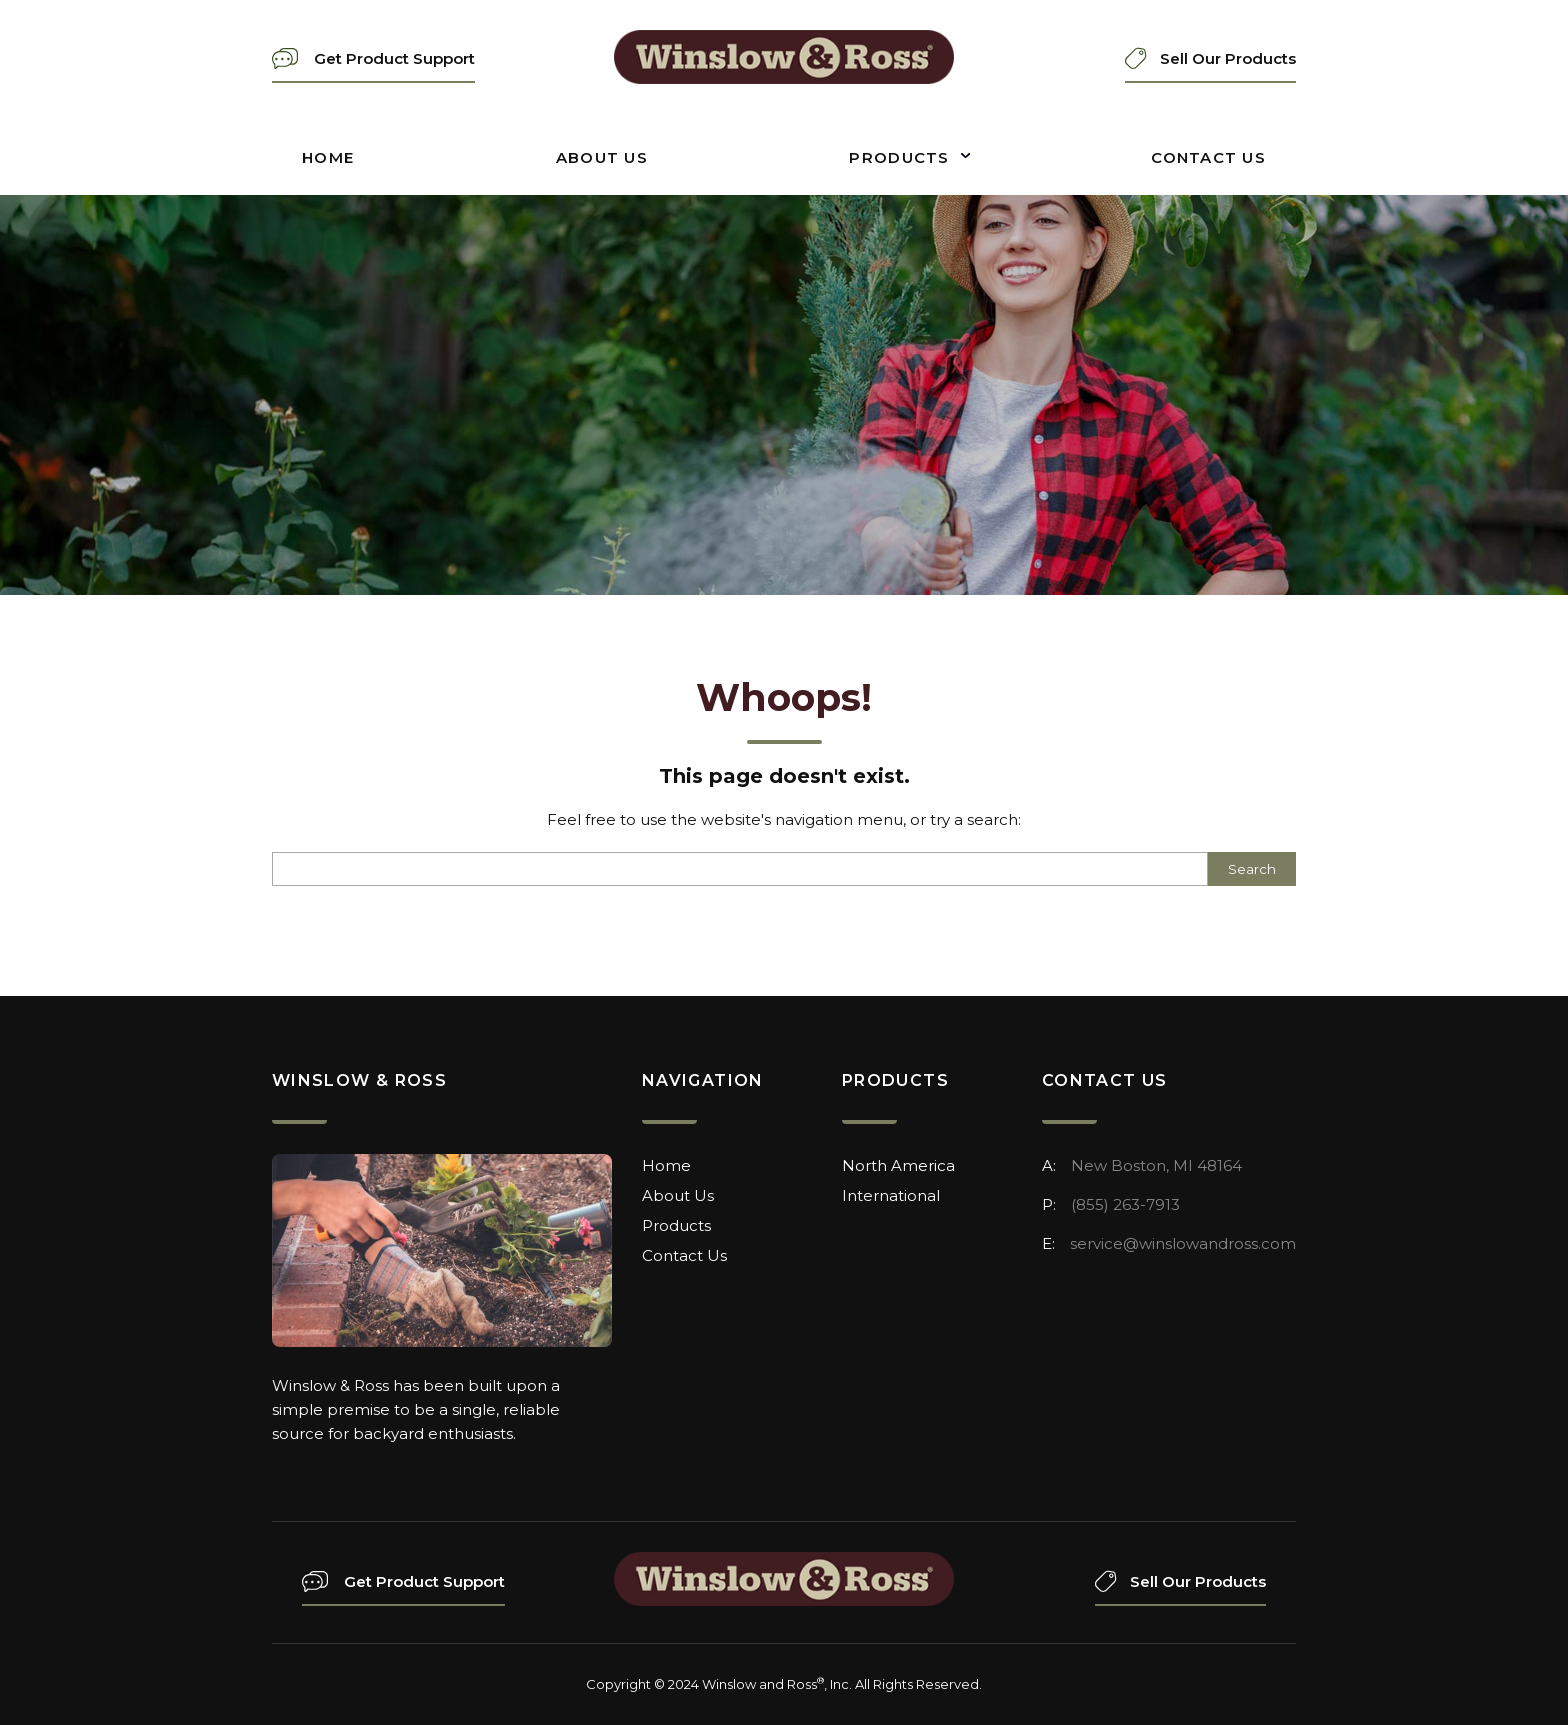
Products (899, 157)
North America (898, 1165)
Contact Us (1208, 157)
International (891, 1195)
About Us (602, 157)
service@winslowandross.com (1183, 1243)
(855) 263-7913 (1125, 1204)
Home (328, 157)
